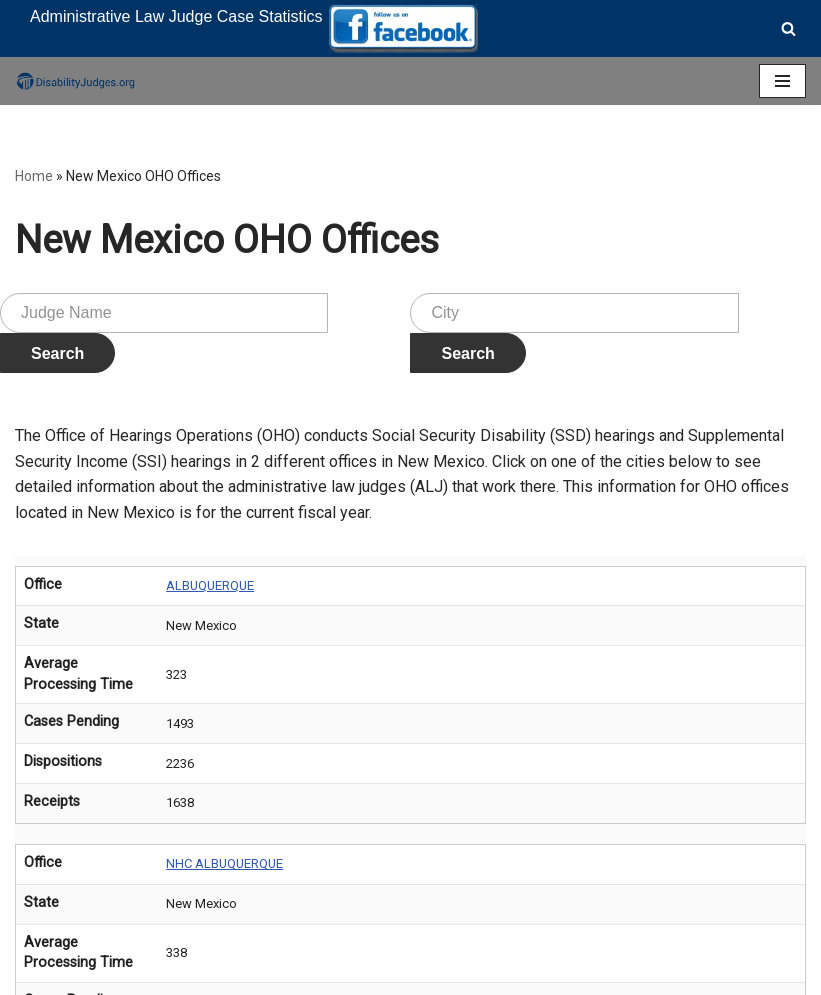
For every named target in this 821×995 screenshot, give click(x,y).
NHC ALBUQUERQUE (224, 863)
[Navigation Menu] (782, 81)
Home (34, 176)
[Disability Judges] (75, 81)
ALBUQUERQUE (210, 585)
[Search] (788, 28)
